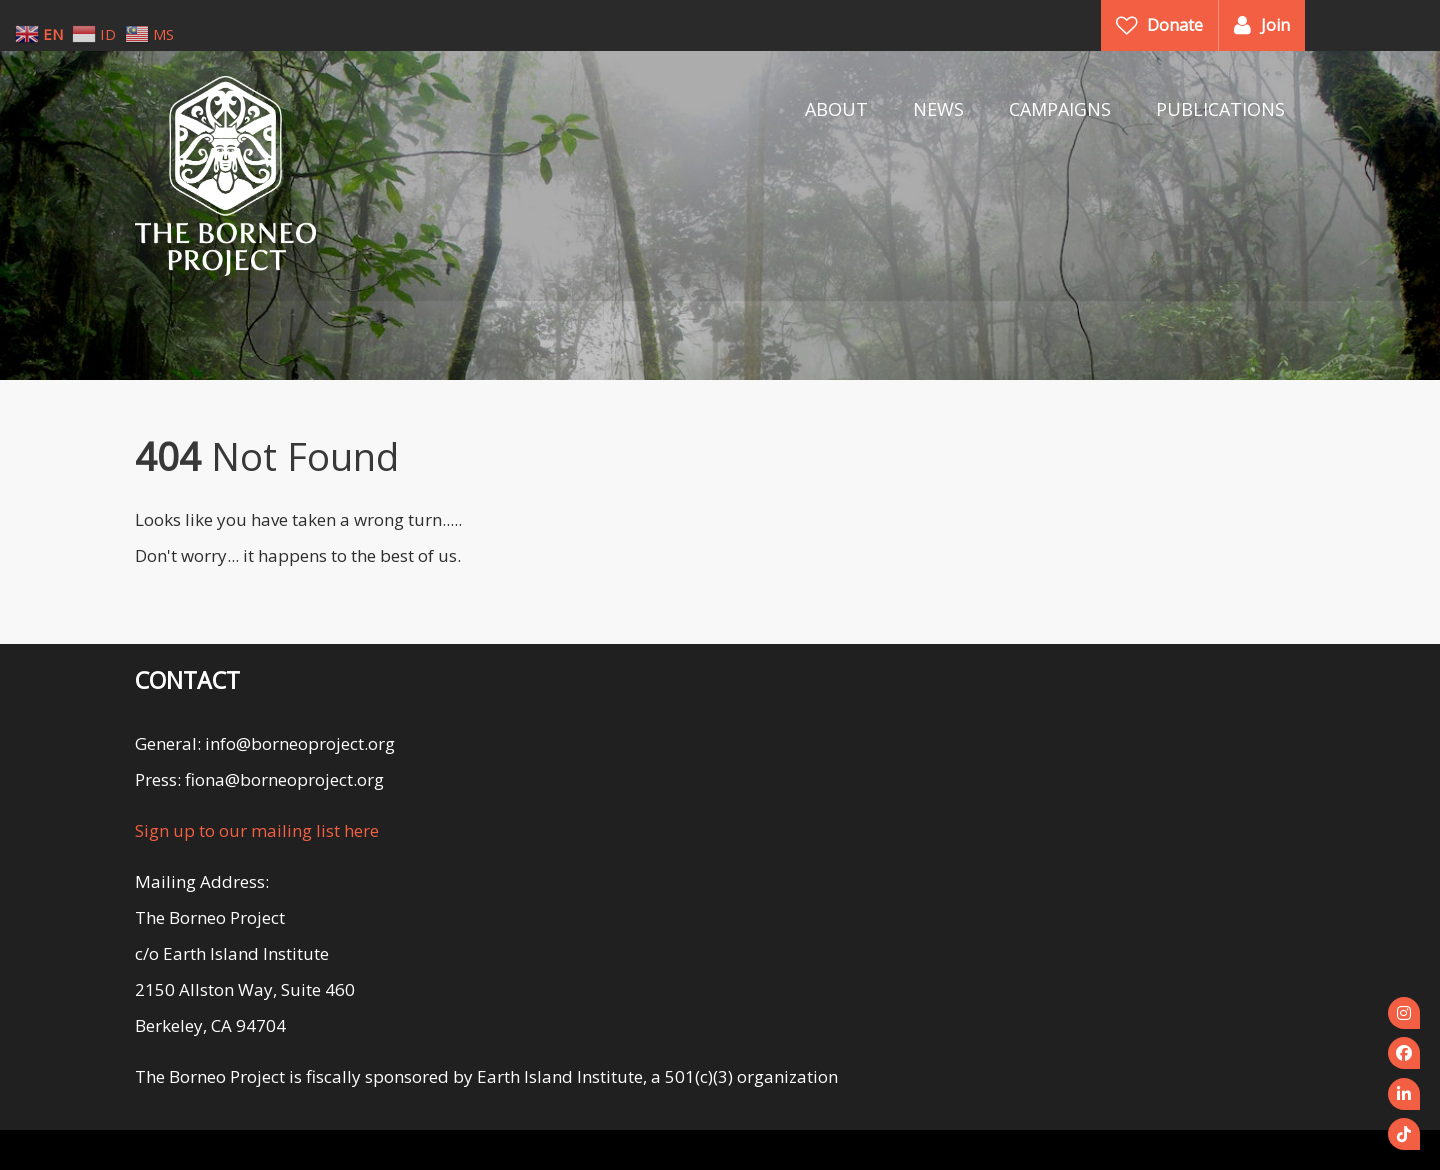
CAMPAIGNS (1060, 109)
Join (1275, 25)
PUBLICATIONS (1220, 109)
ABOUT (836, 109)
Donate (1175, 25)
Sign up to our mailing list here (257, 830)
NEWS (938, 109)
